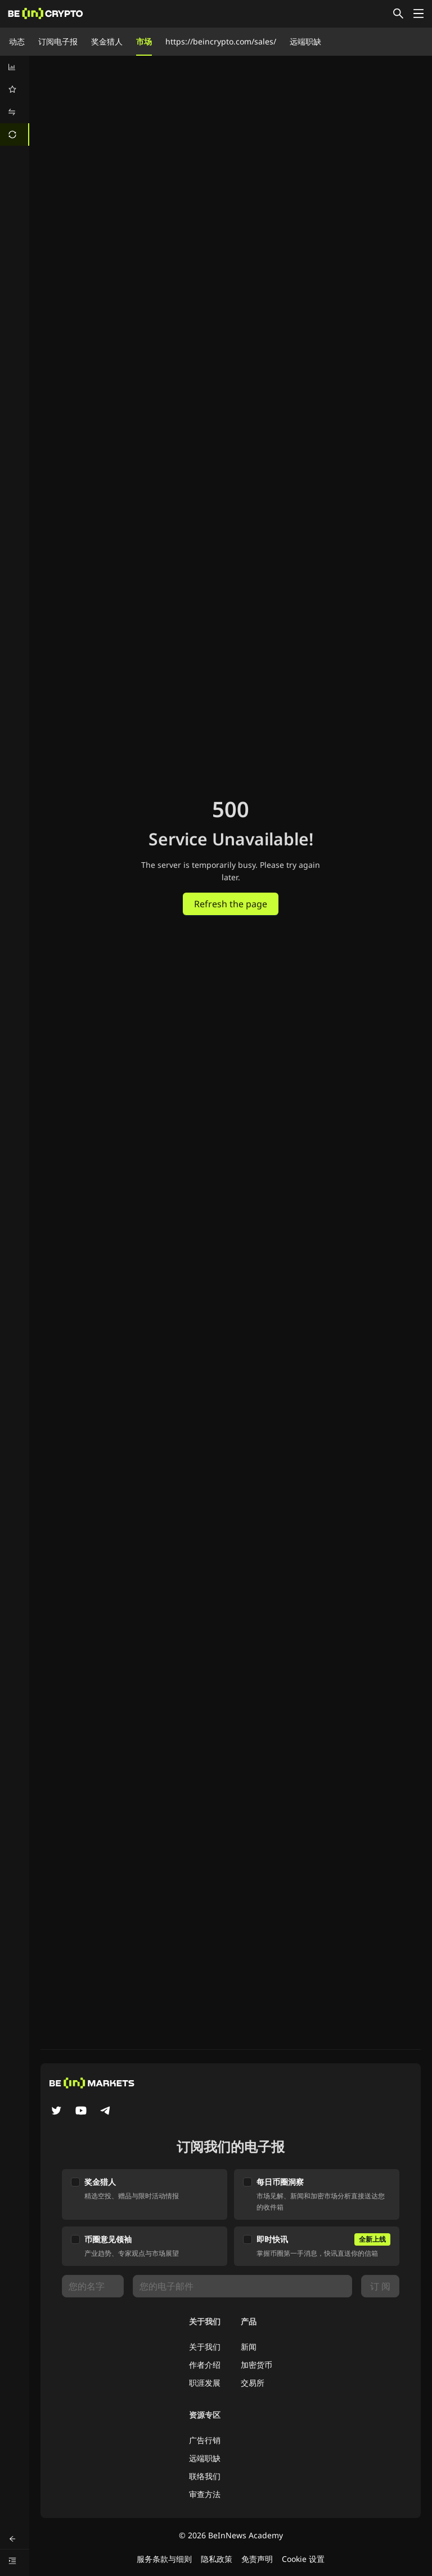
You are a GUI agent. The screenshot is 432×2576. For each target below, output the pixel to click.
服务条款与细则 (164, 2558)
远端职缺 (305, 41)
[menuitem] (14, 67)
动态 (17, 41)
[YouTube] (81, 2112)
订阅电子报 (58, 41)
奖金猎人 (107, 41)
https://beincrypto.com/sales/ (220, 41)
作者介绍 (204, 2364)
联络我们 (204, 2476)
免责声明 (257, 2558)
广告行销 (204, 2440)
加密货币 (256, 2364)
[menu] (14, 101)
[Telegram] (105, 2112)
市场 (144, 41)
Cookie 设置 (303, 2558)
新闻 (248, 2346)
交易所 (252, 2382)
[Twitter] (56, 2112)
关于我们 (204, 2346)
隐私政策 (216, 2558)
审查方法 (204, 2494)
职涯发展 (204, 2382)
